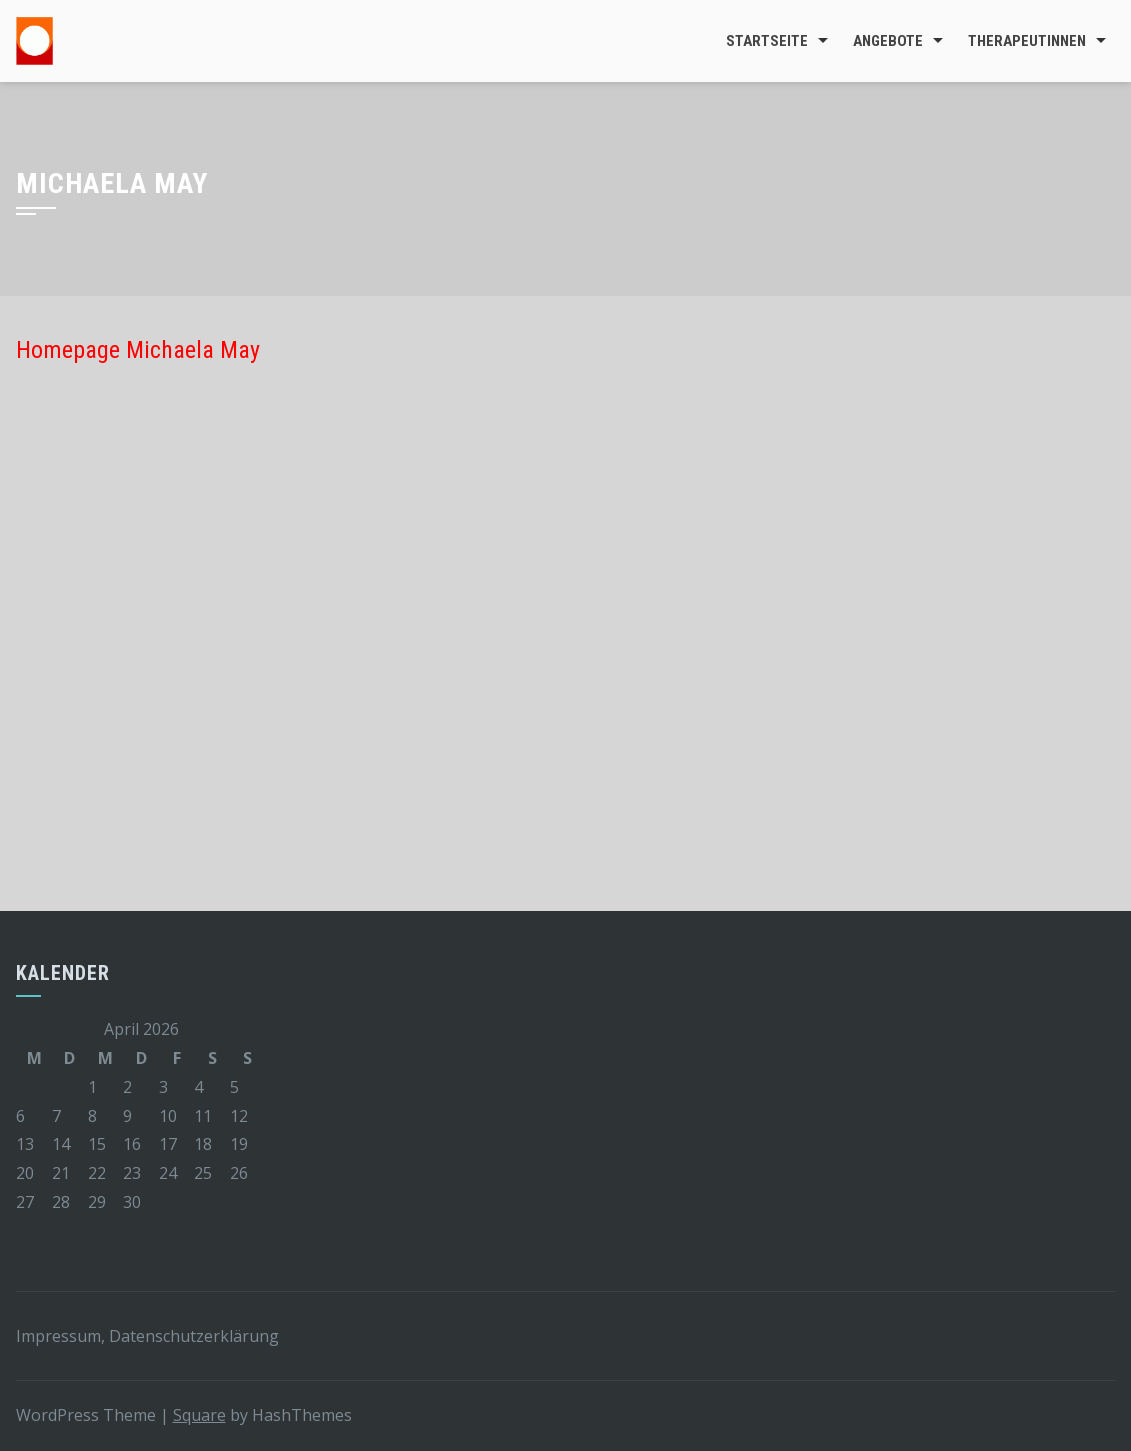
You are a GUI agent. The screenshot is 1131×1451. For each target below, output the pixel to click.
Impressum (58, 1336)
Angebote (888, 41)
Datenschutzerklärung (194, 1336)
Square (199, 1415)
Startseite (767, 41)
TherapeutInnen (1027, 41)
